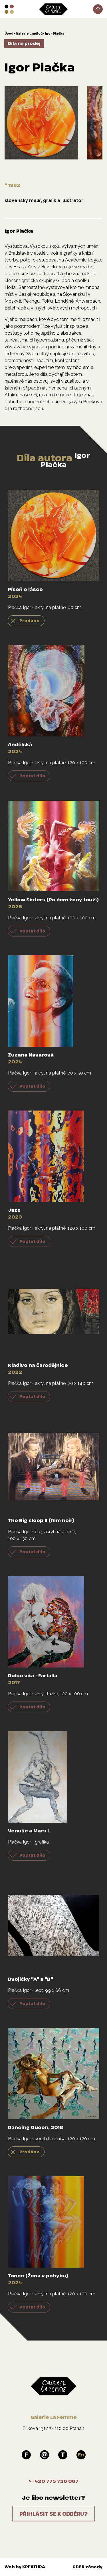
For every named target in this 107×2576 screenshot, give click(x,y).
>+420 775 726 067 (53, 2481)
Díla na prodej (24, 43)
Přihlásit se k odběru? (53, 2513)
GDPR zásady (87, 2566)
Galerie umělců (29, 33)
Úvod (9, 33)
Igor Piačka (54, 33)
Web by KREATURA (25, 2566)
